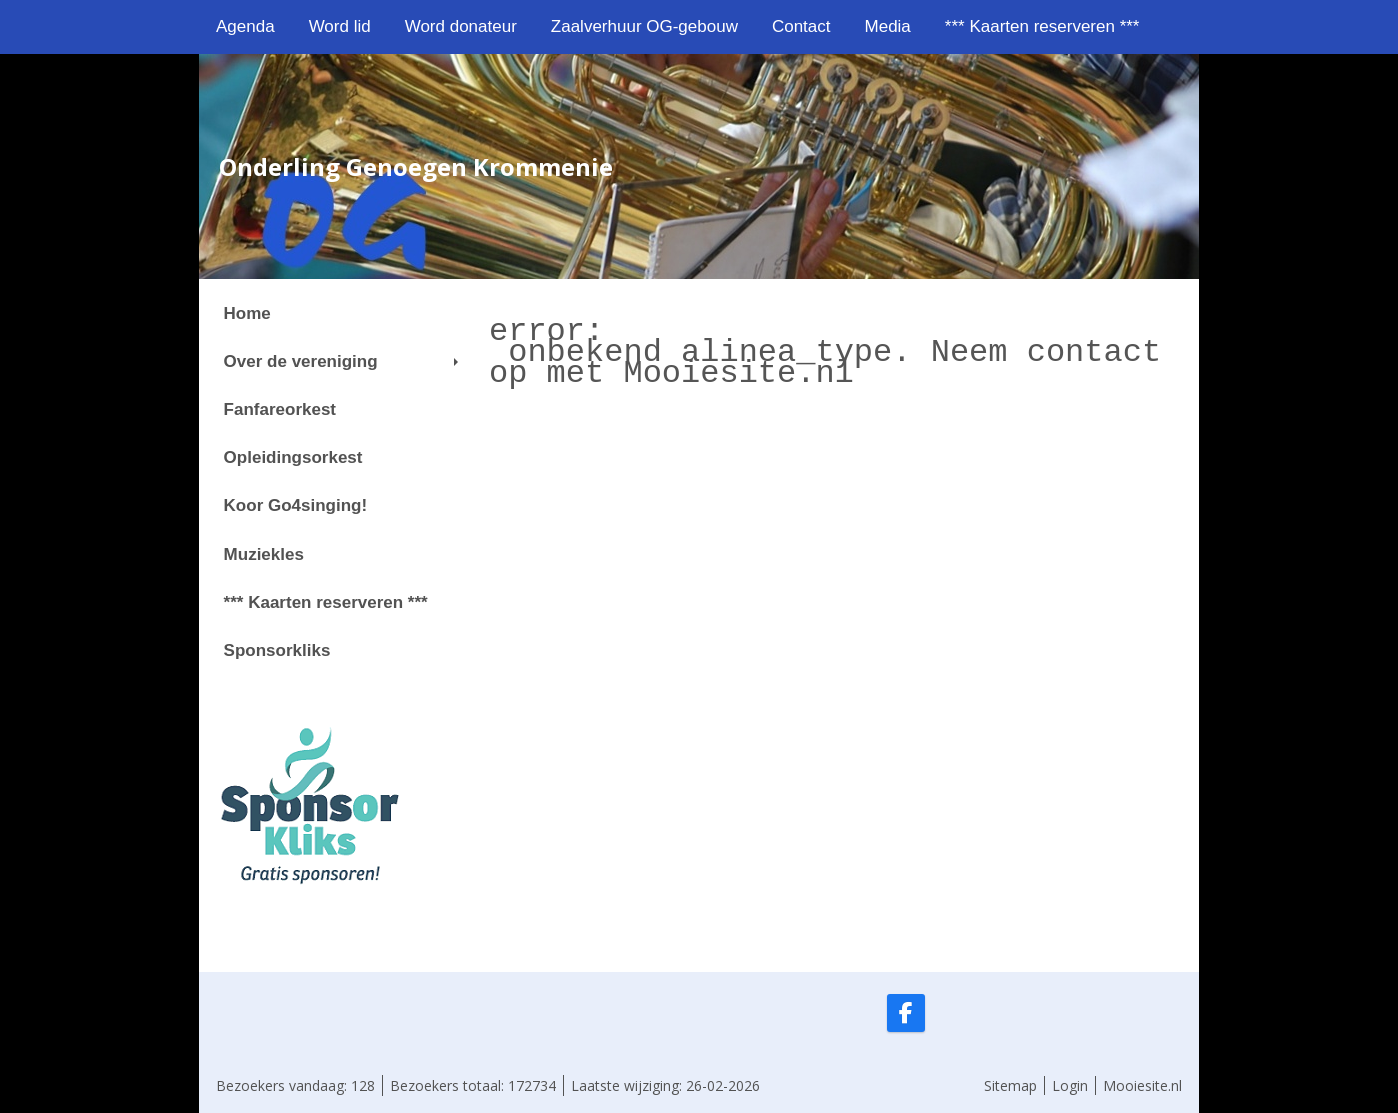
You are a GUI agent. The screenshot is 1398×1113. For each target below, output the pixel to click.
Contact (801, 26)
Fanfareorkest (280, 409)
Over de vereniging (341, 361)
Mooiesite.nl (1142, 1085)
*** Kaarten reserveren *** (1042, 26)
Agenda (245, 26)
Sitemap (1010, 1085)
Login (1070, 1085)
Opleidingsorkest (293, 457)
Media (888, 26)
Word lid (340, 26)
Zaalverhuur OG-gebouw (644, 26)
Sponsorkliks (277, 650)
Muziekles (264, 554)
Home (247, 313)
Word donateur (461, 26)
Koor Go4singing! (296, 505)
